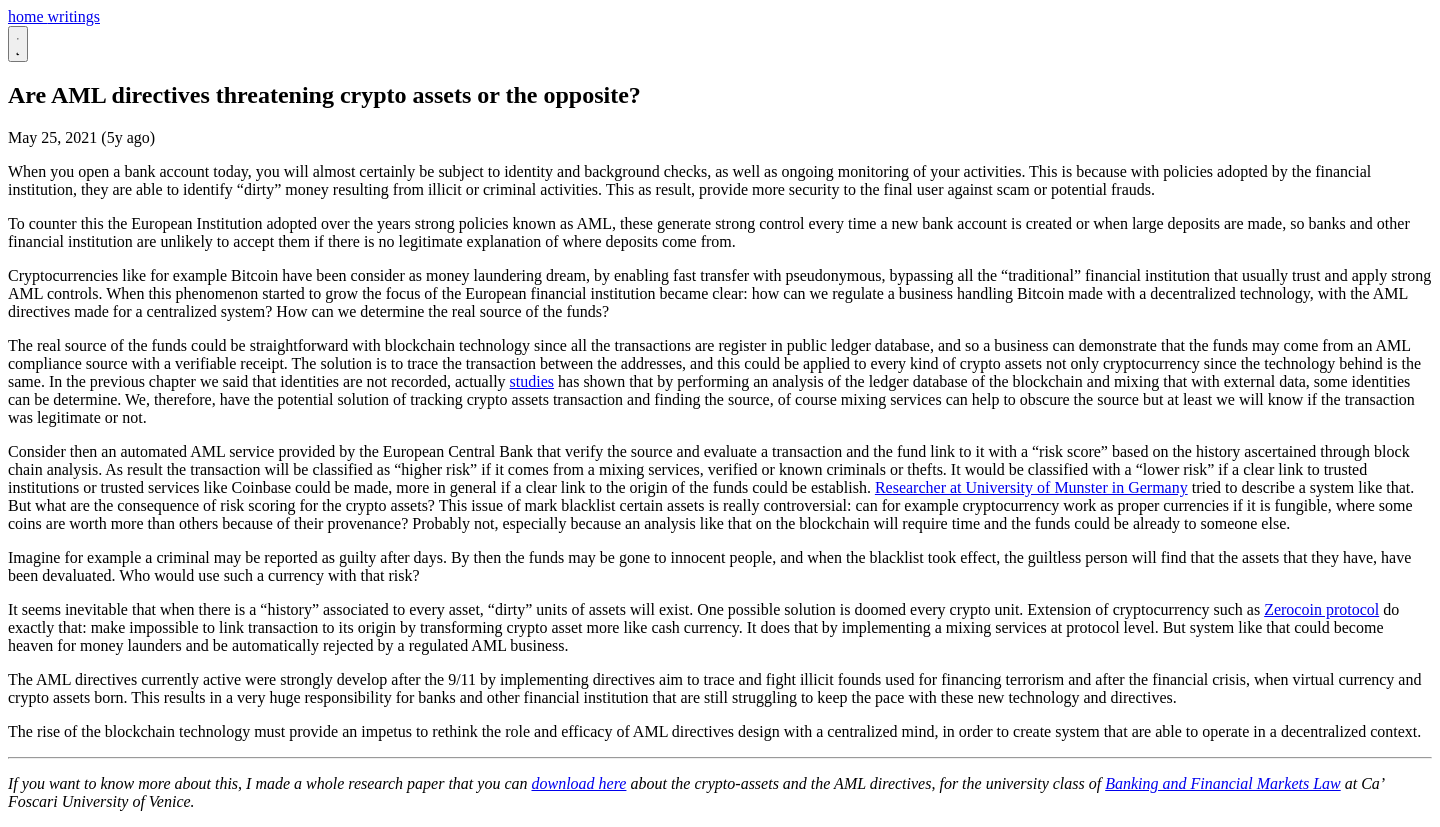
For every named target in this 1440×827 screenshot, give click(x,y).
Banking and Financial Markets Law (1223, 783)
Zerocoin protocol (1321, 609)
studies (532, 381)
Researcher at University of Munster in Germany (1031, 487)
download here (578, 783)
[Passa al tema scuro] (18, 44)
